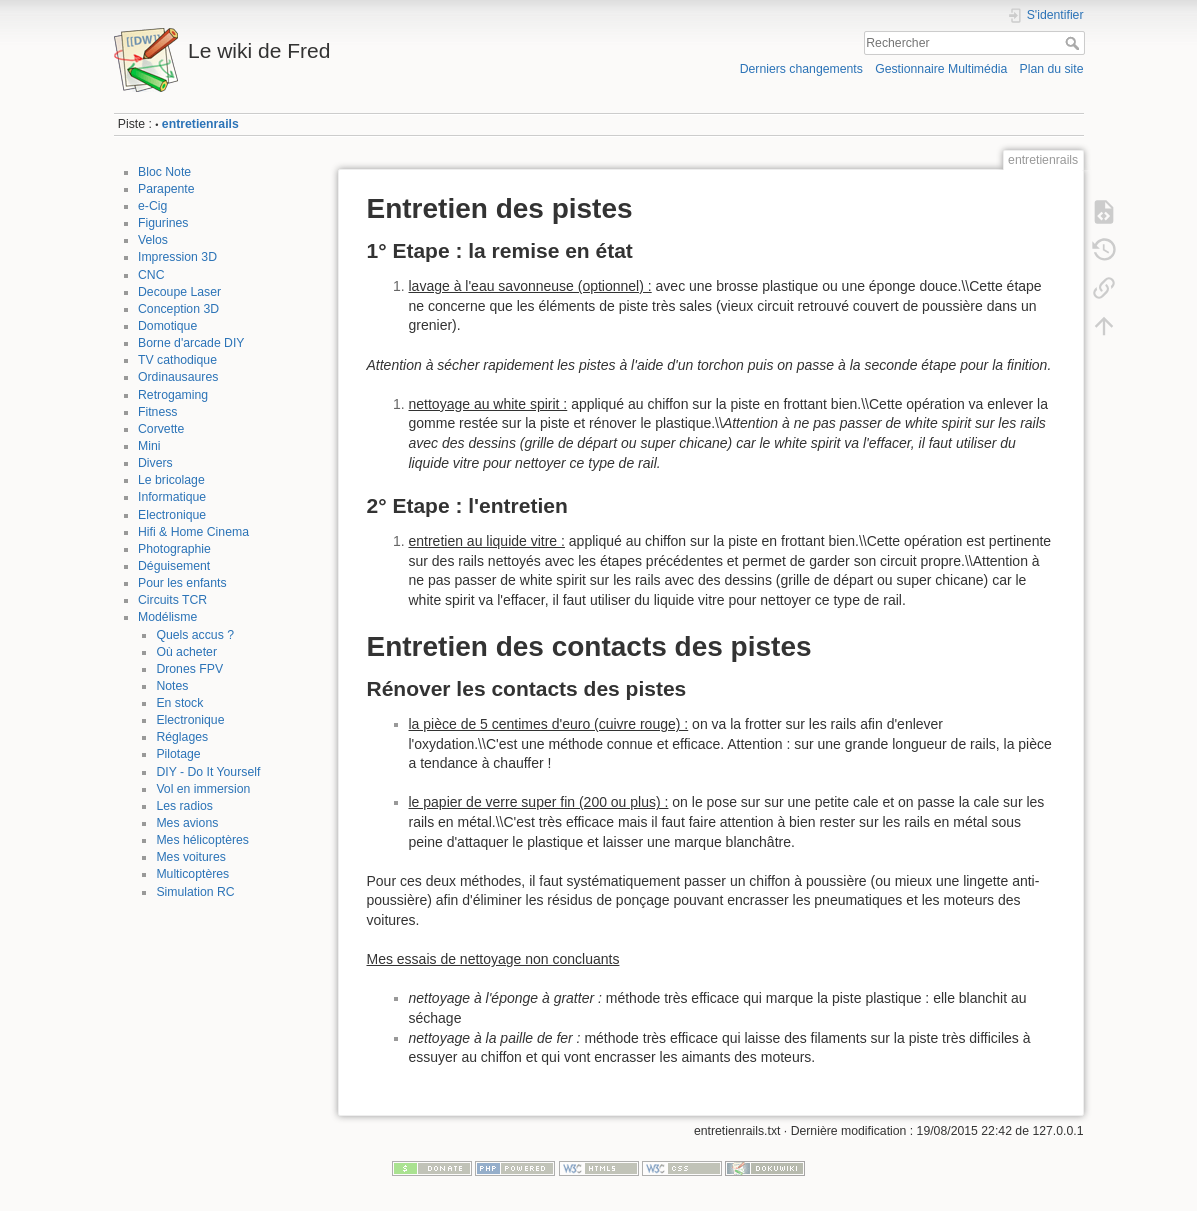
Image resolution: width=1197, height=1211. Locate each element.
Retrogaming (173, 395)
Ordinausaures (178, 377)
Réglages (182, 737)
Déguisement (174, 566)
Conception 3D (178, 309)
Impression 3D (177, 257)
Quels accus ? (195, 635)
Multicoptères (192, 874)
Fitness (157, 412)
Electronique (172, 515)
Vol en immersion (203, 789)
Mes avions (187, 823)
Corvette (161, 429)
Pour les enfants (182, 583)
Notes (172, 686)
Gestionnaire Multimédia (941, 69)
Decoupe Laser (179, 292)
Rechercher (1074, 43)
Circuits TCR (172, 600)
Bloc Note (164, 172)
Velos (153, 240)
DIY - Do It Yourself (208, 772)
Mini (149, 446)
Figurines (163, 223)
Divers (155, 463)
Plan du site (1051, 69)
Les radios (184, 806)
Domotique (167, 326)
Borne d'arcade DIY (191, 343)
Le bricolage (171, 480)
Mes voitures (190, 857)
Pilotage (178, 754)
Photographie (174, 549)
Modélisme (167, 617)
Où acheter (186, 652)
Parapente (166, 189)
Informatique (172, 497)
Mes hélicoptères (202, 840)
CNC (151, 275)
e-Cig (152, 206)
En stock (179, 703)
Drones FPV (189, 669)
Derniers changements (801, 69)
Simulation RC (195, 892)
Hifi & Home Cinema (193, 532)
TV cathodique (177, 360)
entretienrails (200, 124)
